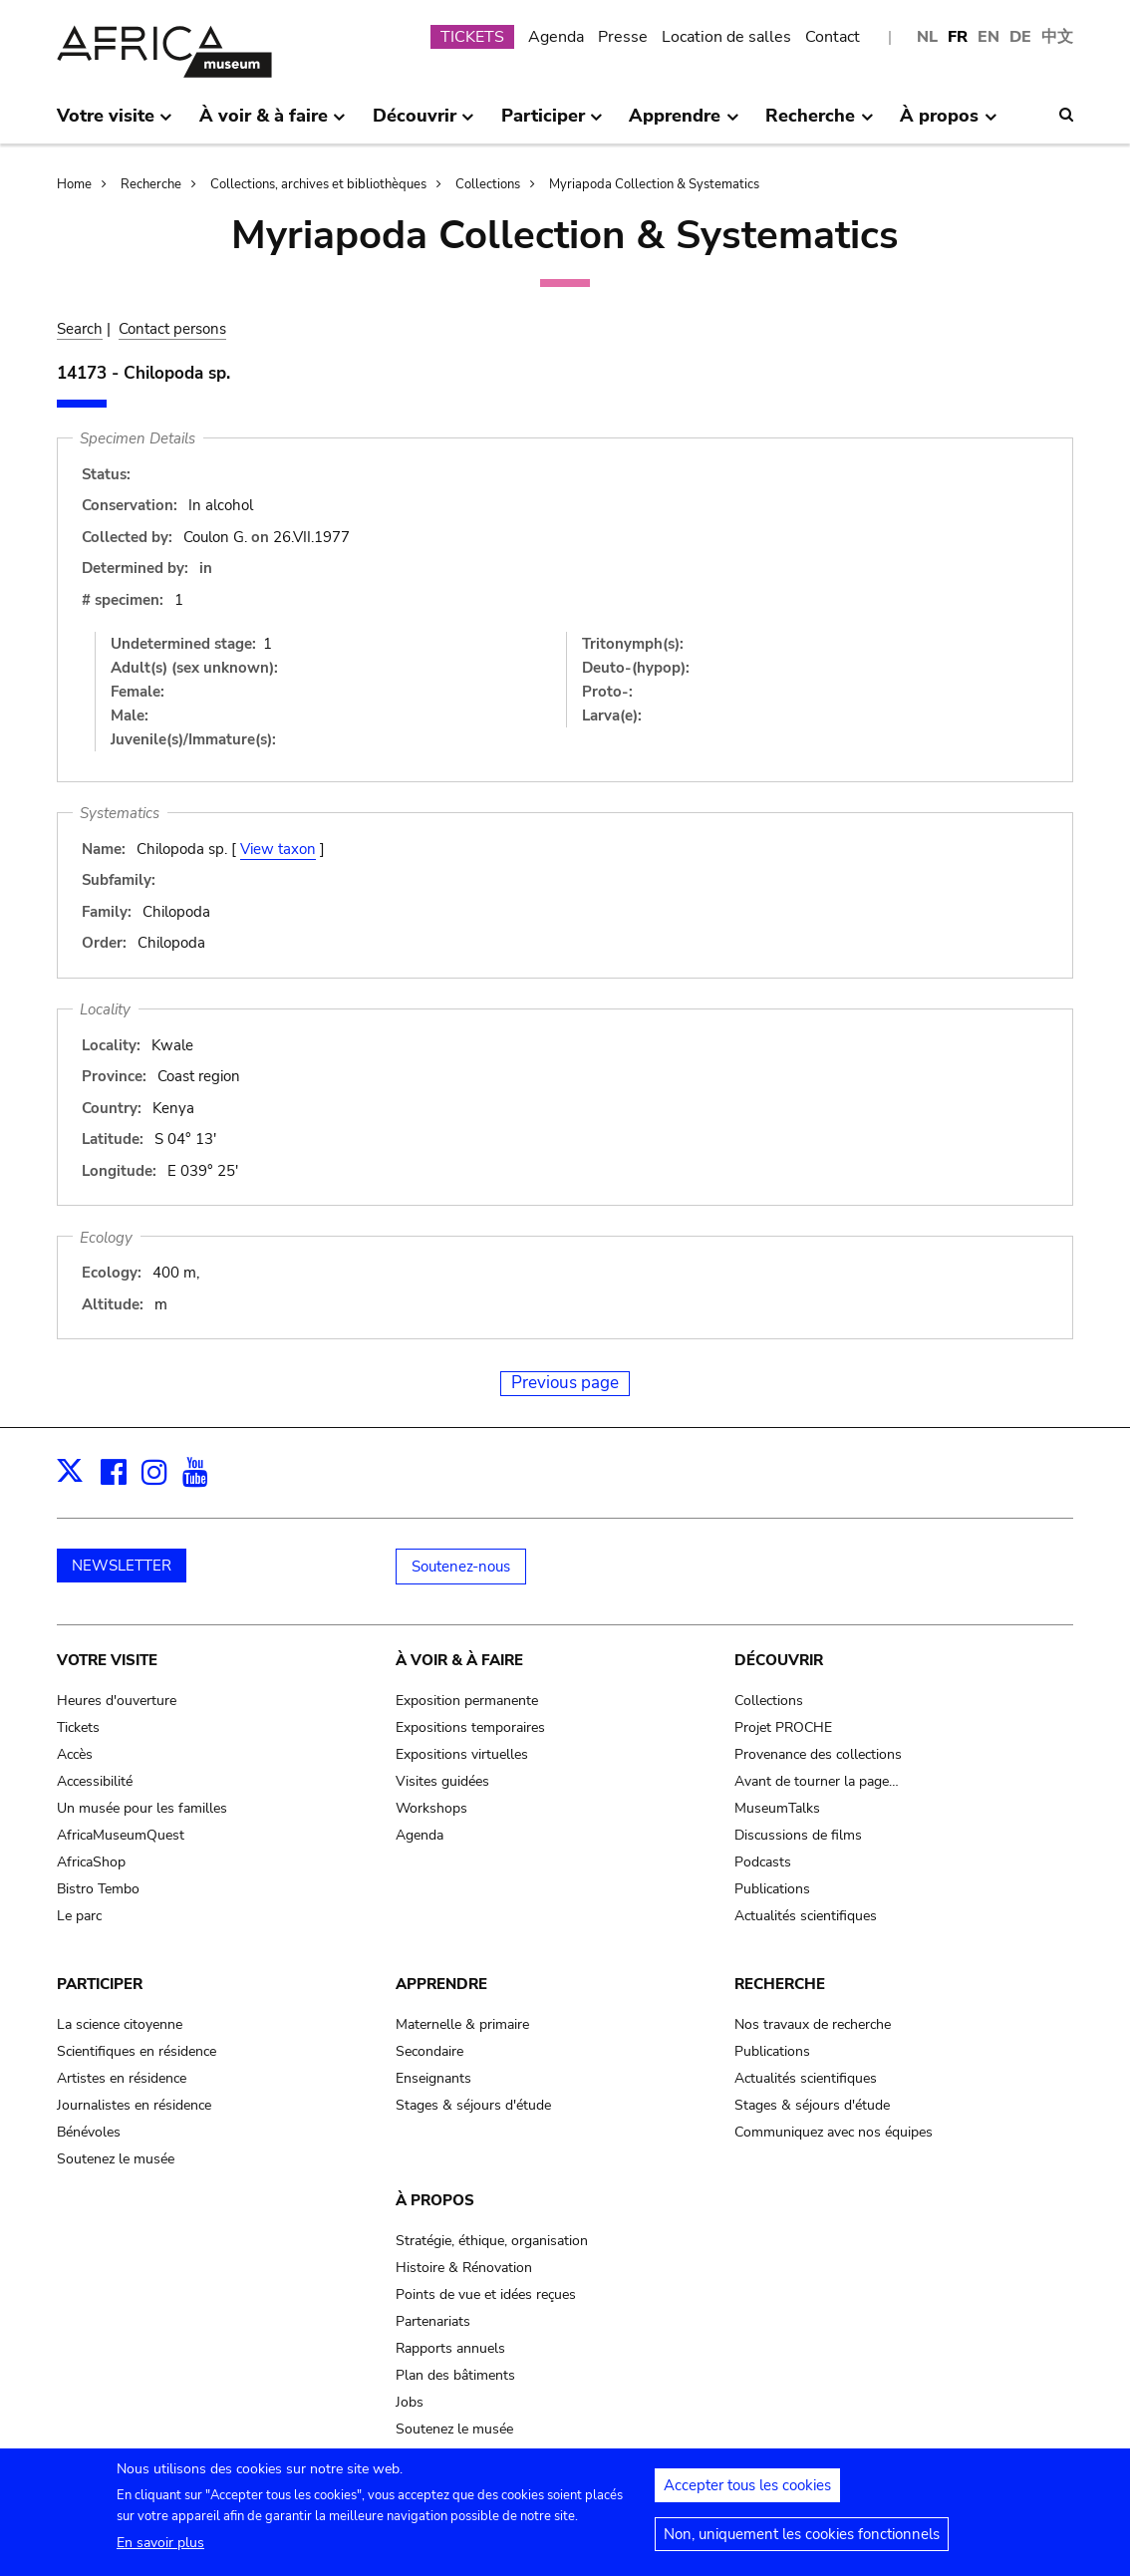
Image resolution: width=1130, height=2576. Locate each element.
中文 (1057, 37)
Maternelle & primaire (462, 2024)
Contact (832, 37)
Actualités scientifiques (805, 1915)
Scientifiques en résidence (136, 2051)
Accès (75, 1754)
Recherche (151, 184)
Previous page (565, 1382)
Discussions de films (798, 1835)
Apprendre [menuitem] (683, 123)
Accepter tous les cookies (747, 2494)
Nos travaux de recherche (812, 2024)
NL (927, 37)
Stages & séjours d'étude (473, 2105)
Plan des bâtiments (455, 2375)
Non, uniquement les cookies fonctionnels (802, 2543)
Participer (99, 1984)
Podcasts (762, 1862)
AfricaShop (91, 1862)
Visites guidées (442, 1781)
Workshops (431, 1808)
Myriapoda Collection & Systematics (654, 184)
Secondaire (429, 2051)
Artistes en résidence (121, 2078)
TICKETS (472, 37)
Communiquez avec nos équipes (833, 2132)
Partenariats (433, 2321)
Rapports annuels (450, 2348)
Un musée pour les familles (142, 1808)
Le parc (79, 1915)
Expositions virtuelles (462, 1754)
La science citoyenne (119, 2024)
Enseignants (433, 2078)
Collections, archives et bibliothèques (318, 184)
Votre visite (107, 1660)
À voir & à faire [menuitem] (272, 123)
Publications (772, 1888)
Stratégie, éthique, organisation (492, 2240)
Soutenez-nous (461, 1566)
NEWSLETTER (121, 1565)
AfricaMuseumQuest (120, 1835)
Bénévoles (89, 2132)
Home (74, 184)
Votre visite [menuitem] (114, 123)
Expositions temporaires (470, 1727)
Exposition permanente (467, 1700)
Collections (487, 184)
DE (1020, 37)
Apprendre (441, 1984)
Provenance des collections (818, 1754)
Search (80, 329)
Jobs (410, 2402)
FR (958, 37)
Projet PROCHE (783, 1727)
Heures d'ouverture (116, 1700)
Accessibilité (95, 1781)
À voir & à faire (459, 1660)
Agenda (556, 37)
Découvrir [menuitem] (423, 123)
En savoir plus (160, 2551)
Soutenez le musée (115, 2158)
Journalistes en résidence (134, 2105)
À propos (435, 2200)
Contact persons (172, 329)
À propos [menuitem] (948, 123)
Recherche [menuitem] (819, 123)
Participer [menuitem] (552, 123)
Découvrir (778, 1660)
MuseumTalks (777, 1808)
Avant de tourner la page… (816, 1781)
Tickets (78, 1727)
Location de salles (726, 37)
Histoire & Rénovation (464, 2267)
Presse (623, 37)
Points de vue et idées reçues (486, 2294)
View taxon (278, 849)
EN (988, 37)
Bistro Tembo (98, 1888)
